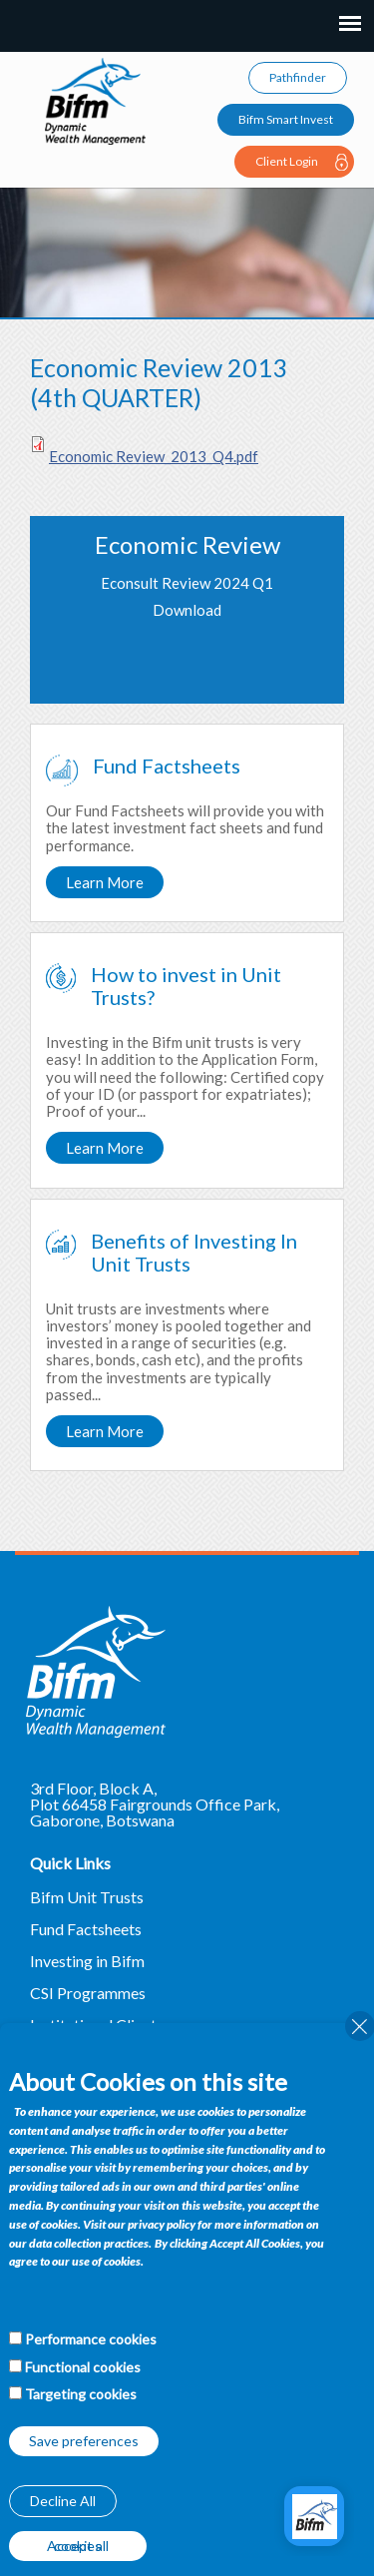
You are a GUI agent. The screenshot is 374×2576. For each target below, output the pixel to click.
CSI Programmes (88, 1992)
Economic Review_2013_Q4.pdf (153, 456)
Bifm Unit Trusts (87, 1896)
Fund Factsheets (86, 1928)
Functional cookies (83, 2366)
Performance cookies (91, 2338)
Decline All (63, 2500)
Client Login (286, 161)
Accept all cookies (78, 2545)
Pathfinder (297, 77)
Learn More (105, 882)
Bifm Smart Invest (285, 119)
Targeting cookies (81, 2393)
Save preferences (84, 2440)
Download (187, 610)
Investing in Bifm (87, 1960)
